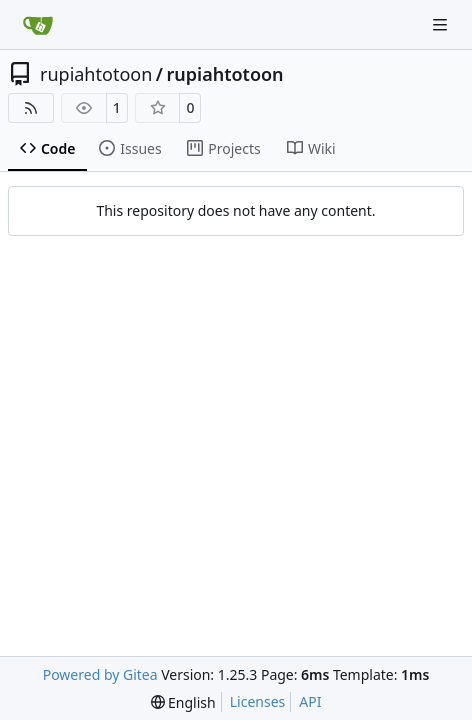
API (310, 701)
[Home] (38, 25)
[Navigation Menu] (442, 24)
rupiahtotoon (96, 74)
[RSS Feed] (31, 108)
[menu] (183, 702)
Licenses (258, 701)
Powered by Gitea (100, 674)
